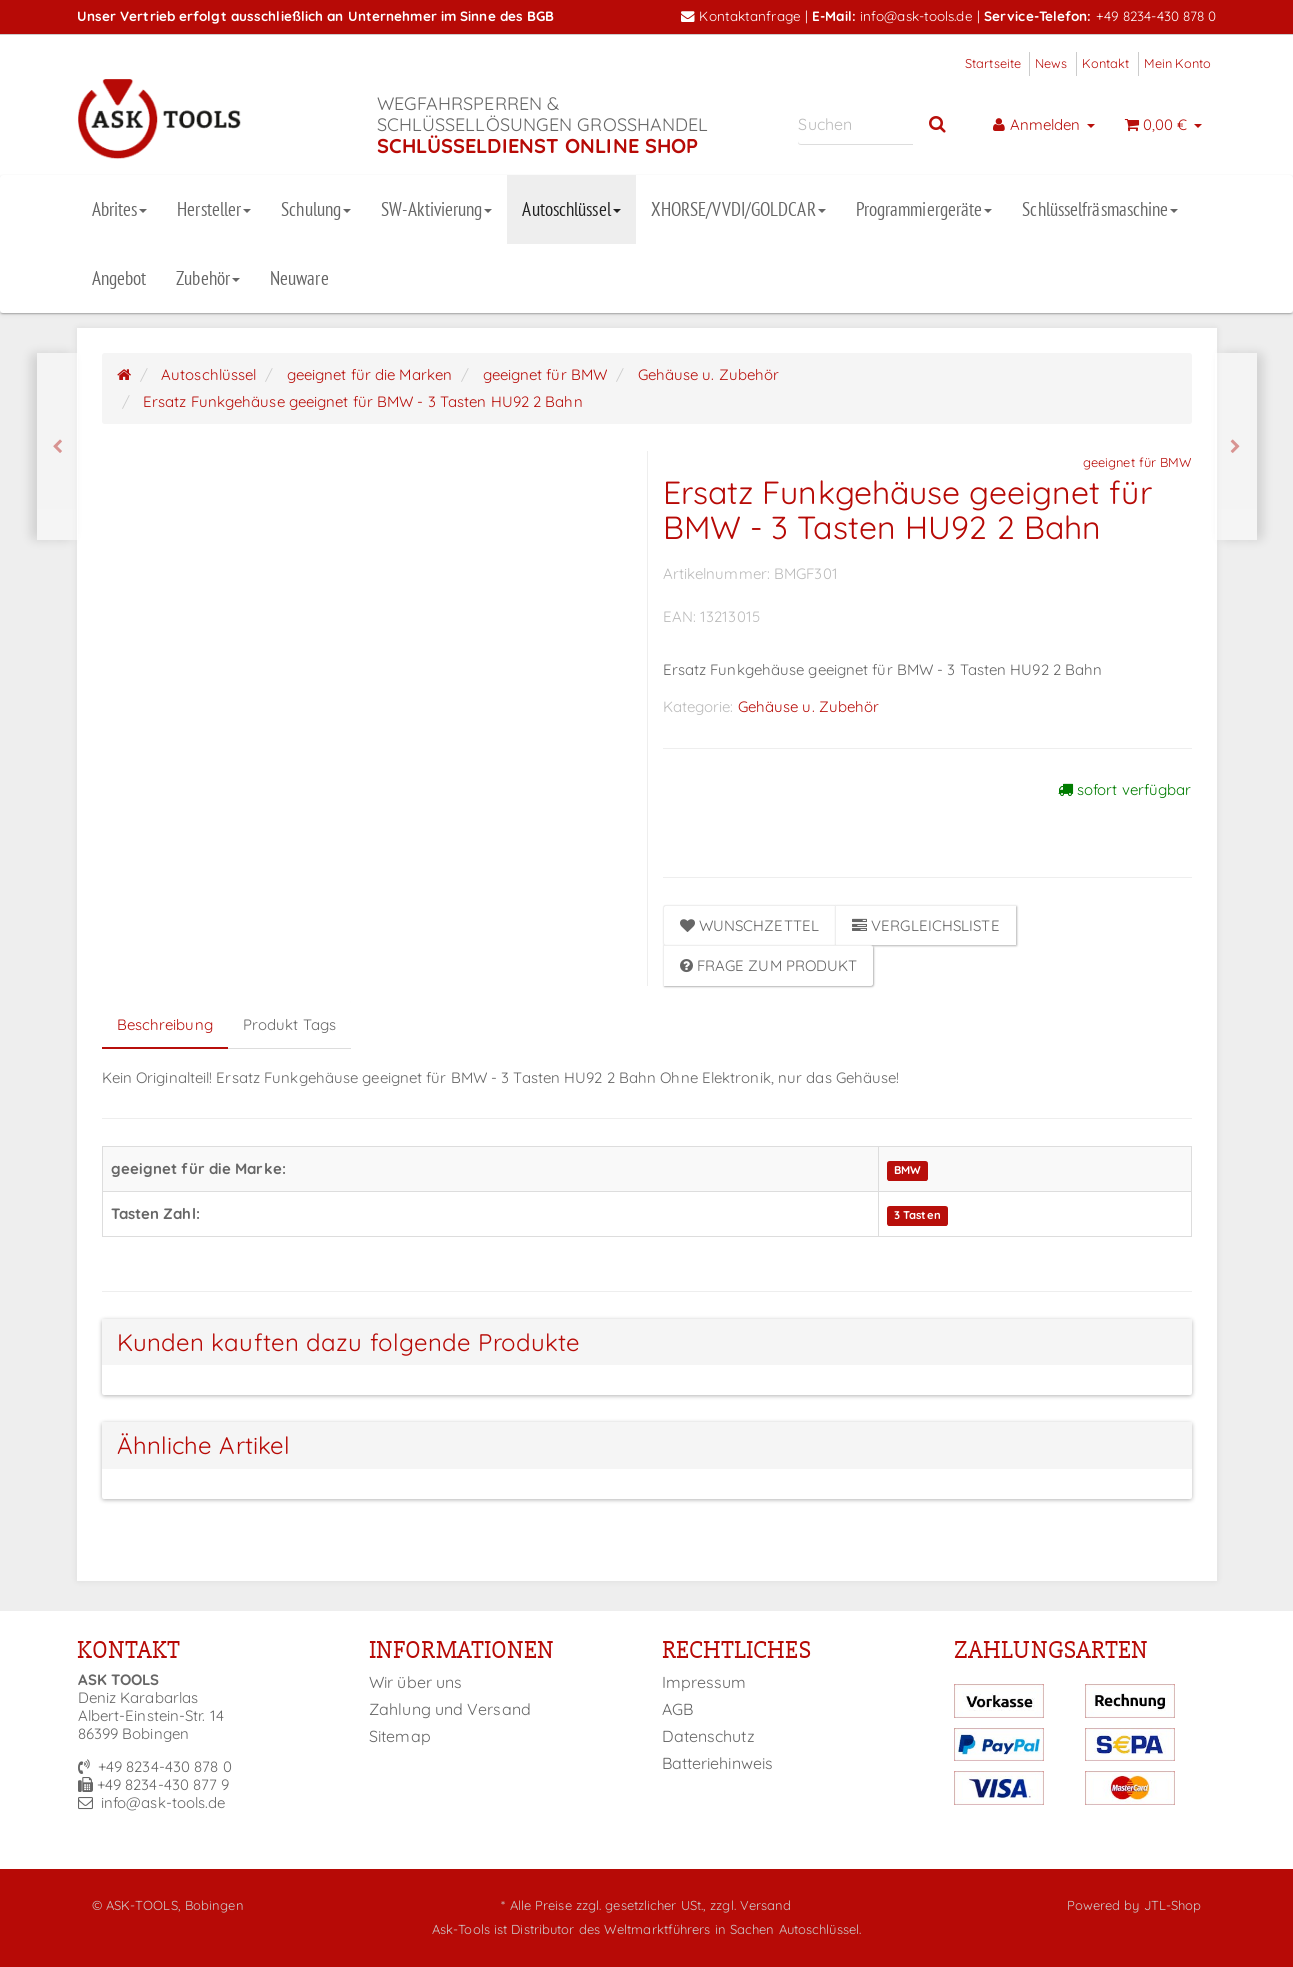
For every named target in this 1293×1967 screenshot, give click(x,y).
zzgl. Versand (750, 1905)
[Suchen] (855, 124)
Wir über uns (415, 1682)
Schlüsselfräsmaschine (1100, 209)
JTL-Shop (1173, 1905)
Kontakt (1106, 63)
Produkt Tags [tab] (289, 1024)
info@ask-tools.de (916, 15)
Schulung (316, 209)
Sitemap (400, 1736)
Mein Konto (1178, 63)
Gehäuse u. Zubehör (809, 706)
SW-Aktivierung (436, 209)
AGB (677, 1709)
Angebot (119, 278)
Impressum (704, 1682)
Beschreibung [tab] (165, 1024)
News (1051, 63)
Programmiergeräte (924, 209)
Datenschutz (708, 1736)
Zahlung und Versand (450, 1709)
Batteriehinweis (718, 1763)
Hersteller (214, 209)
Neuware (299, 278)
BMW (907, 1170)
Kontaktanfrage (741, 15)
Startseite (993, 63)
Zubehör (208, 278)
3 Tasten (917, 1215)
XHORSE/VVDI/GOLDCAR (738, 209)
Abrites (120, 209)
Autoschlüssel (571, 209)
